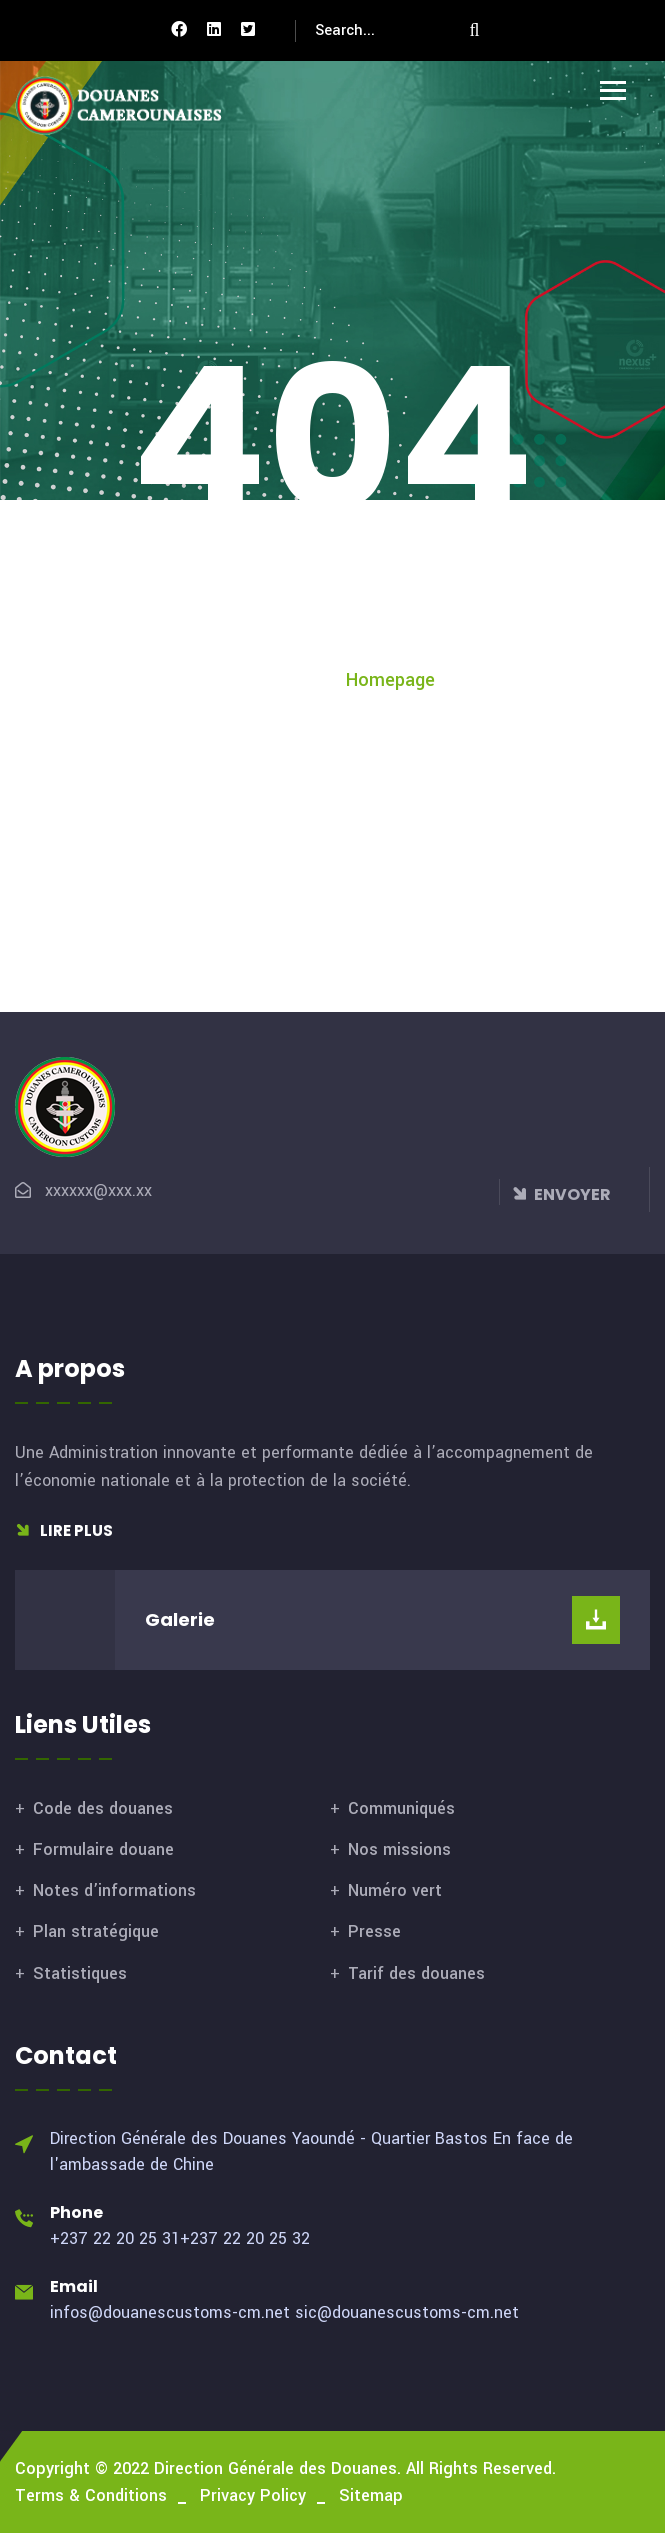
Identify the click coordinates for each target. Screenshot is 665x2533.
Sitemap (371, 2495)
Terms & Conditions (91, 2495)
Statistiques (80, 1973)
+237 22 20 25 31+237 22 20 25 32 (180, 2238)
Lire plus (64, 1530)
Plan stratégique (96, 1931)
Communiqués (401, 1808)
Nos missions (399, 1849)
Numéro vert (395, 1890)
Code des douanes (103, 1808)
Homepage (390, 680)
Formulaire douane (103, 1849)
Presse (374, 1931)
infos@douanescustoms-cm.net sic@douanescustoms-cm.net (284, 2312)
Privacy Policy (253, 2495)
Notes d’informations (114, 1890)
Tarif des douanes (416, 1973)
